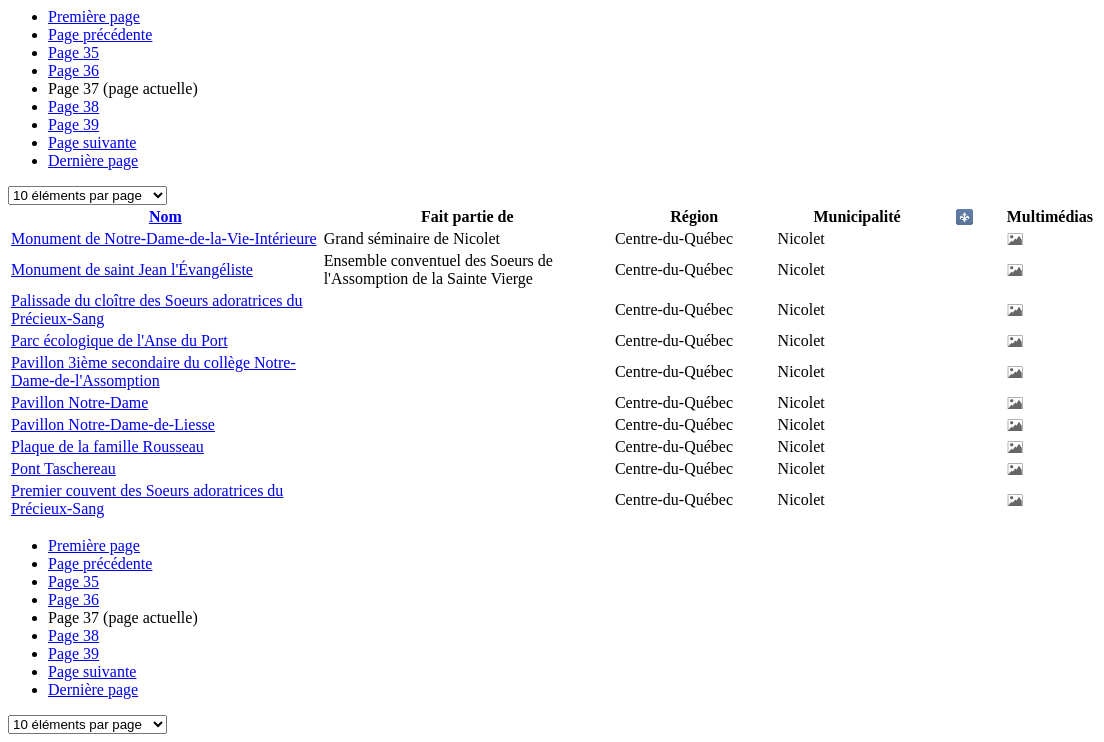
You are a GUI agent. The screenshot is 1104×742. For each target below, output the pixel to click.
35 (73, 52)
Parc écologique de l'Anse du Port (119, 340)
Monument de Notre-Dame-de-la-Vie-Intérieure (164, 238)
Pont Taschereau (63, 468)
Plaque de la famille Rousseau (107, 446)
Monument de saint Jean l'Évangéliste (132, 269)
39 (73, 124)
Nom (165, 216)
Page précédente (100, 34)
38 (73, 106)
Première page (94, 16)
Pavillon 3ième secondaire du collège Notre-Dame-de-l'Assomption (153, 371)
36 (73, 70)
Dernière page (93, 160)
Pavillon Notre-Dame (79, 402)
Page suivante (92, 142)
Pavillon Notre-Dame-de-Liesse (113, 424)
